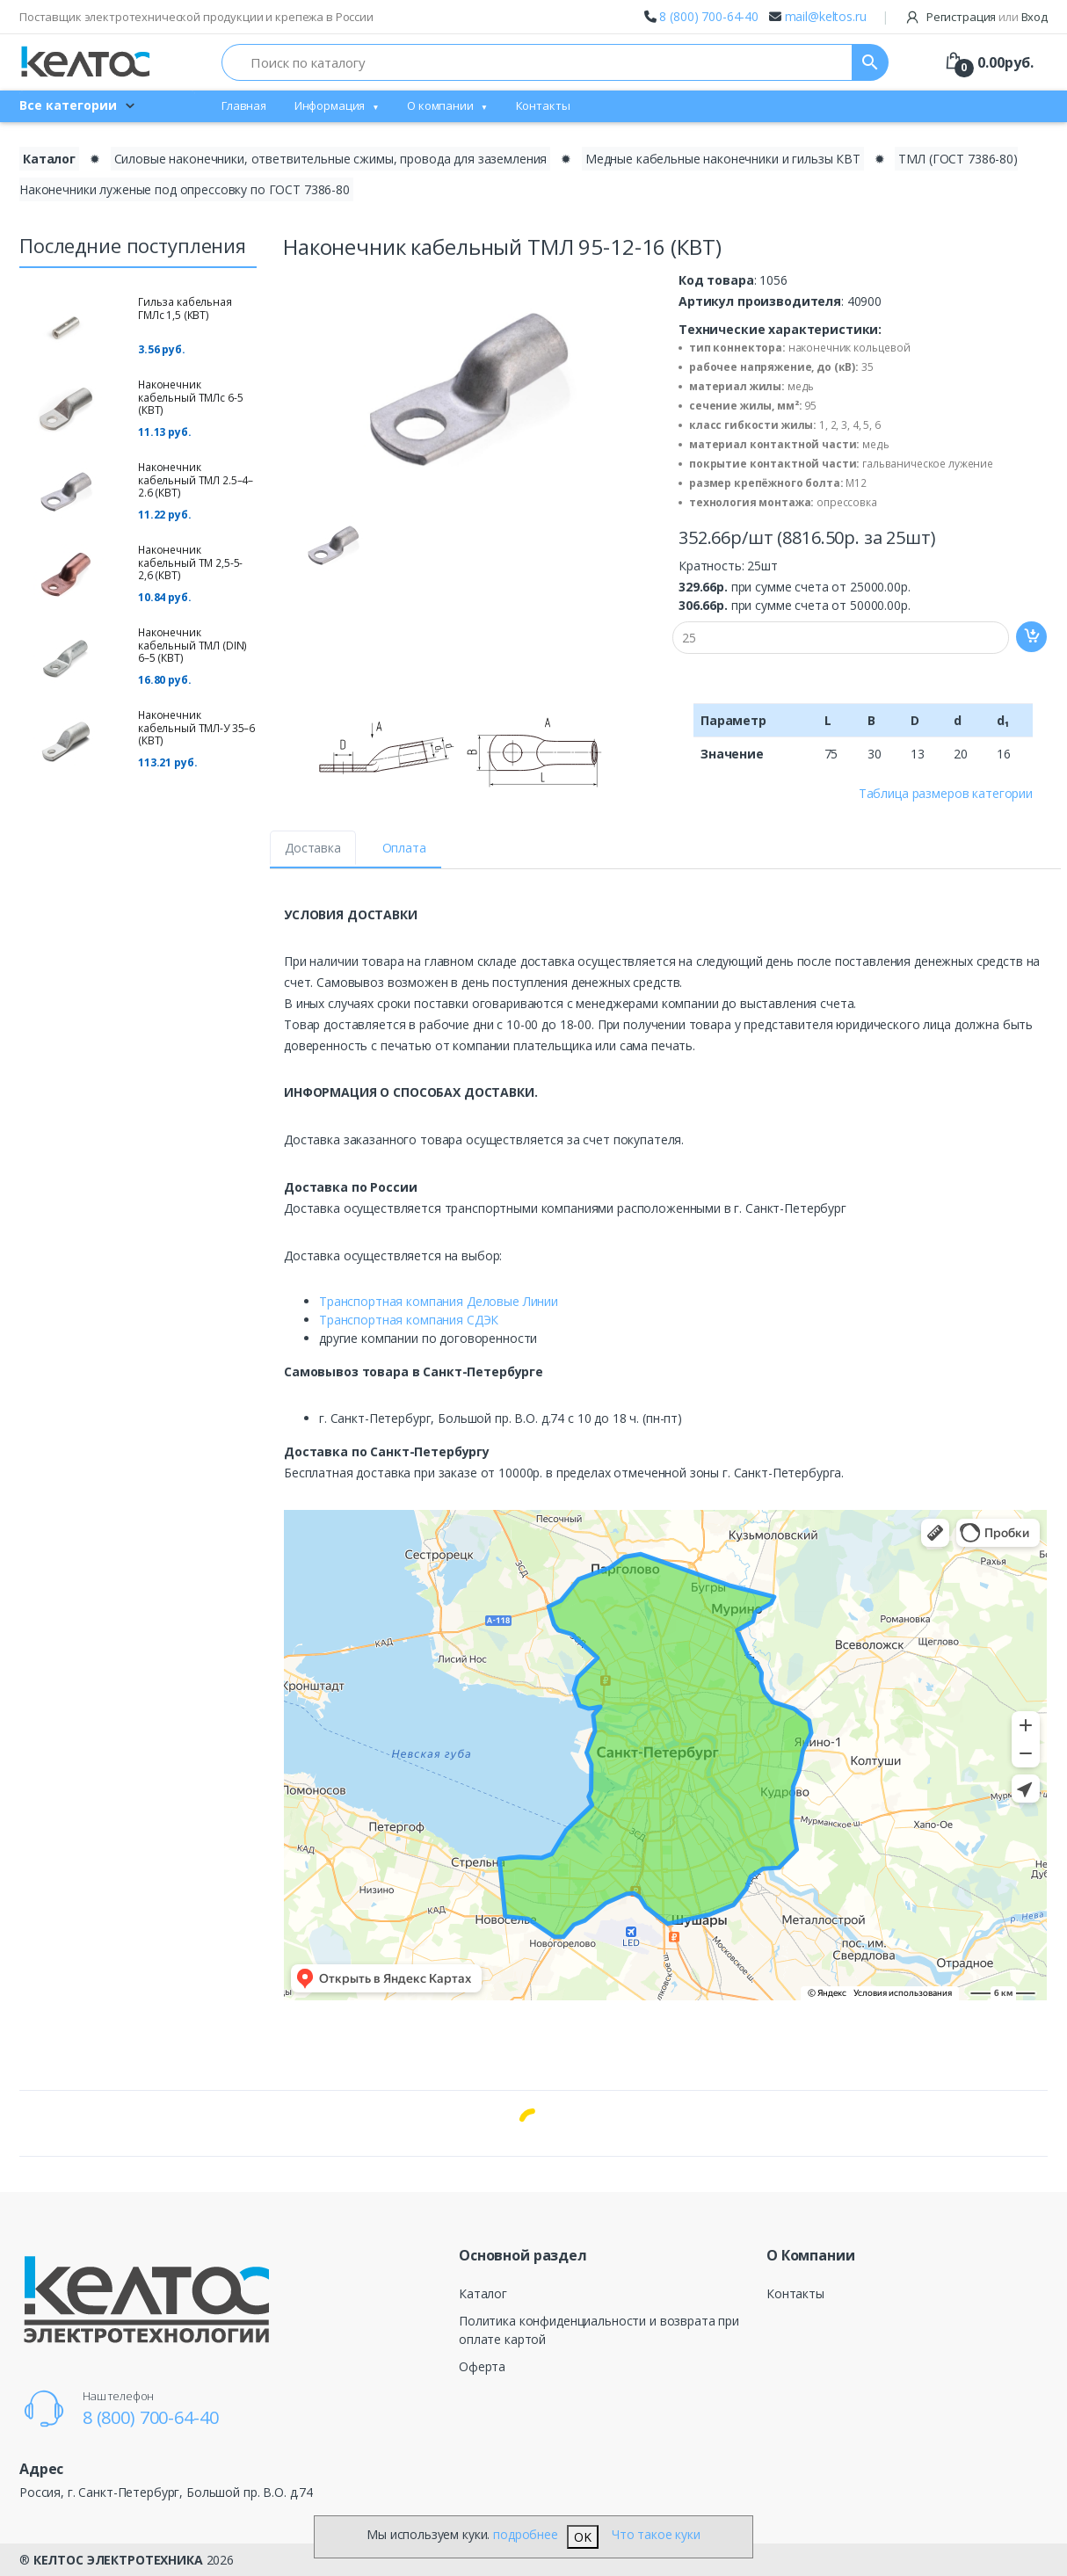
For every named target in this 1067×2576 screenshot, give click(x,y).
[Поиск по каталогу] (537, 62)
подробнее (525, 2534)
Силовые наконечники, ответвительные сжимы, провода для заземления (331, 158)
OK (583, 2537)
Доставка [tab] (313, 847)
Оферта (482, 2366)
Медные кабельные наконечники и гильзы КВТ (722, 158)
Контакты (543, 105)
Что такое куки (656, 2534)
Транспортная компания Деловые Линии (438, 1301)
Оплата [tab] (404, 847)
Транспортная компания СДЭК (408, 1319)
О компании (440, 105)
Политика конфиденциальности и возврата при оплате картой (599, 2329)
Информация (330, 105)
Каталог (483, 2293)
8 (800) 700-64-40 (709, 16)
